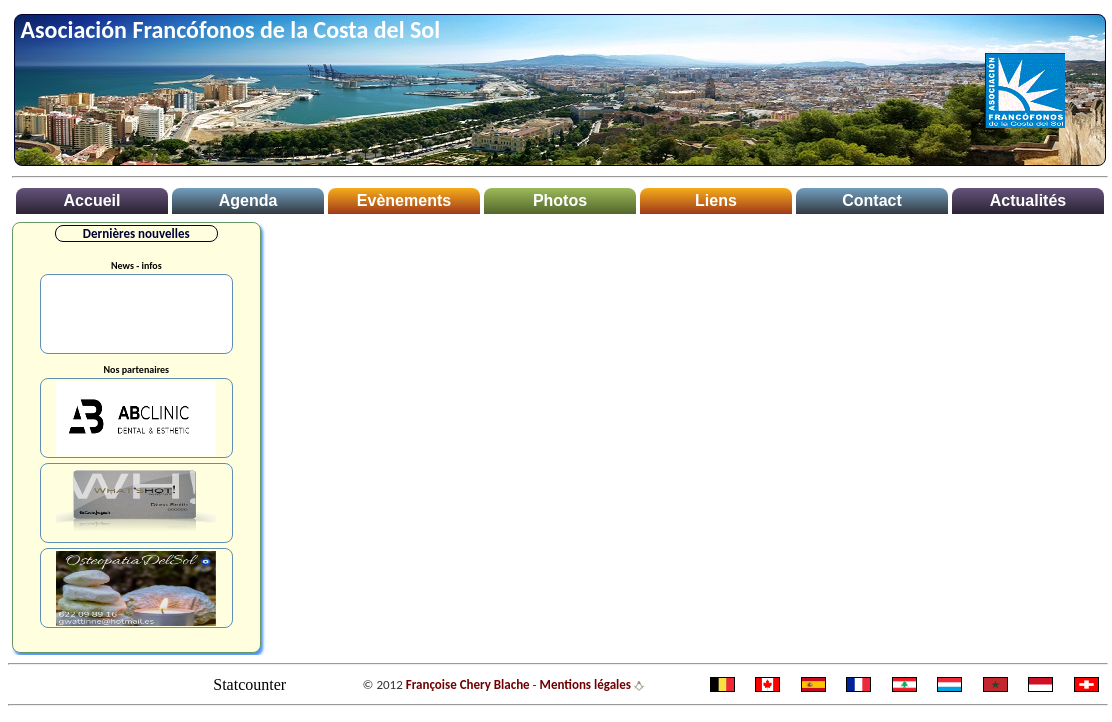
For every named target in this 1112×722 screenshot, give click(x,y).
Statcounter (249, 684)
